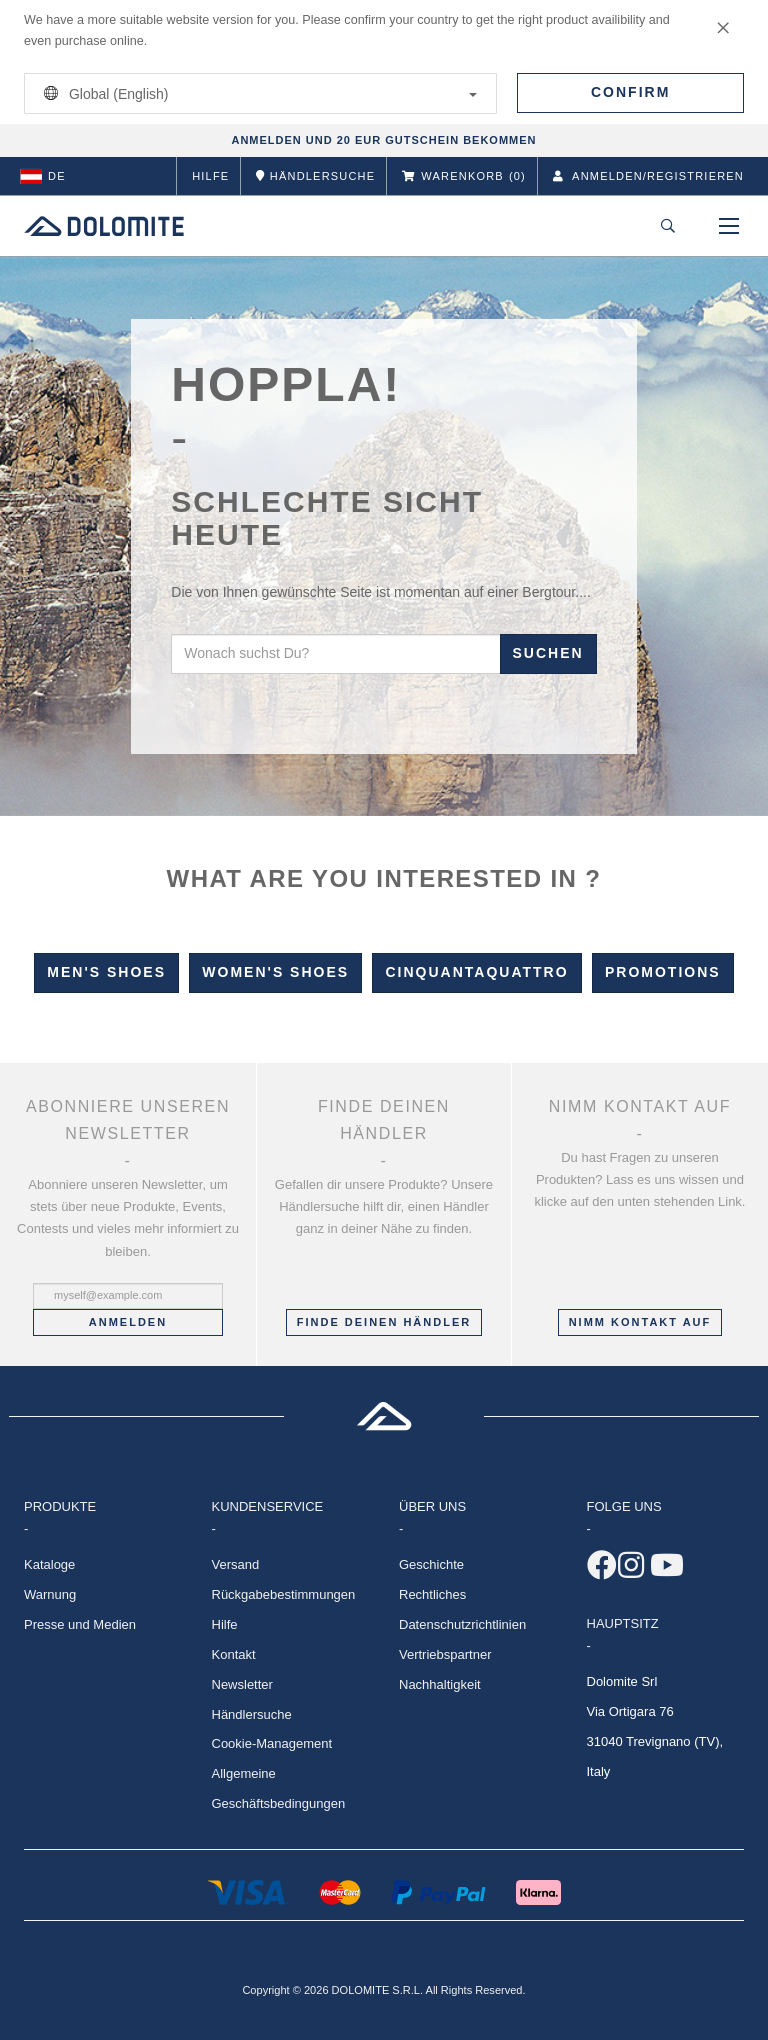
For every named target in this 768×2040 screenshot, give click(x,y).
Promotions (663, 972)
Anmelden (128, 1322)
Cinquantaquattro (476, 972)
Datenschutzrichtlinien (462, 1624)
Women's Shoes (275, 972)
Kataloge (49, 1564)
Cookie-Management (272, 1743)
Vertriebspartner (445, 1654)
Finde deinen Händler (384, 1322)
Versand (236, 1564)
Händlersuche (252, 1714)
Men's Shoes (106, 972)
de (43, 176)
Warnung (50, 1594)
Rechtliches (432, 1594)
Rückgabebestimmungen (284, 1594)
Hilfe (210, 176)
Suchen (548, 653)
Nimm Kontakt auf (640, 1322)
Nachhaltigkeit (440, 1684)
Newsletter (242, 1684)
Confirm (630, 92)
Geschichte (431, 1564)
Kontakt (234, 1654)
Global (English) (257, 93)
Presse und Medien (80, 1624)
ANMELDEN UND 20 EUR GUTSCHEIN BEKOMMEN (383, 140)
